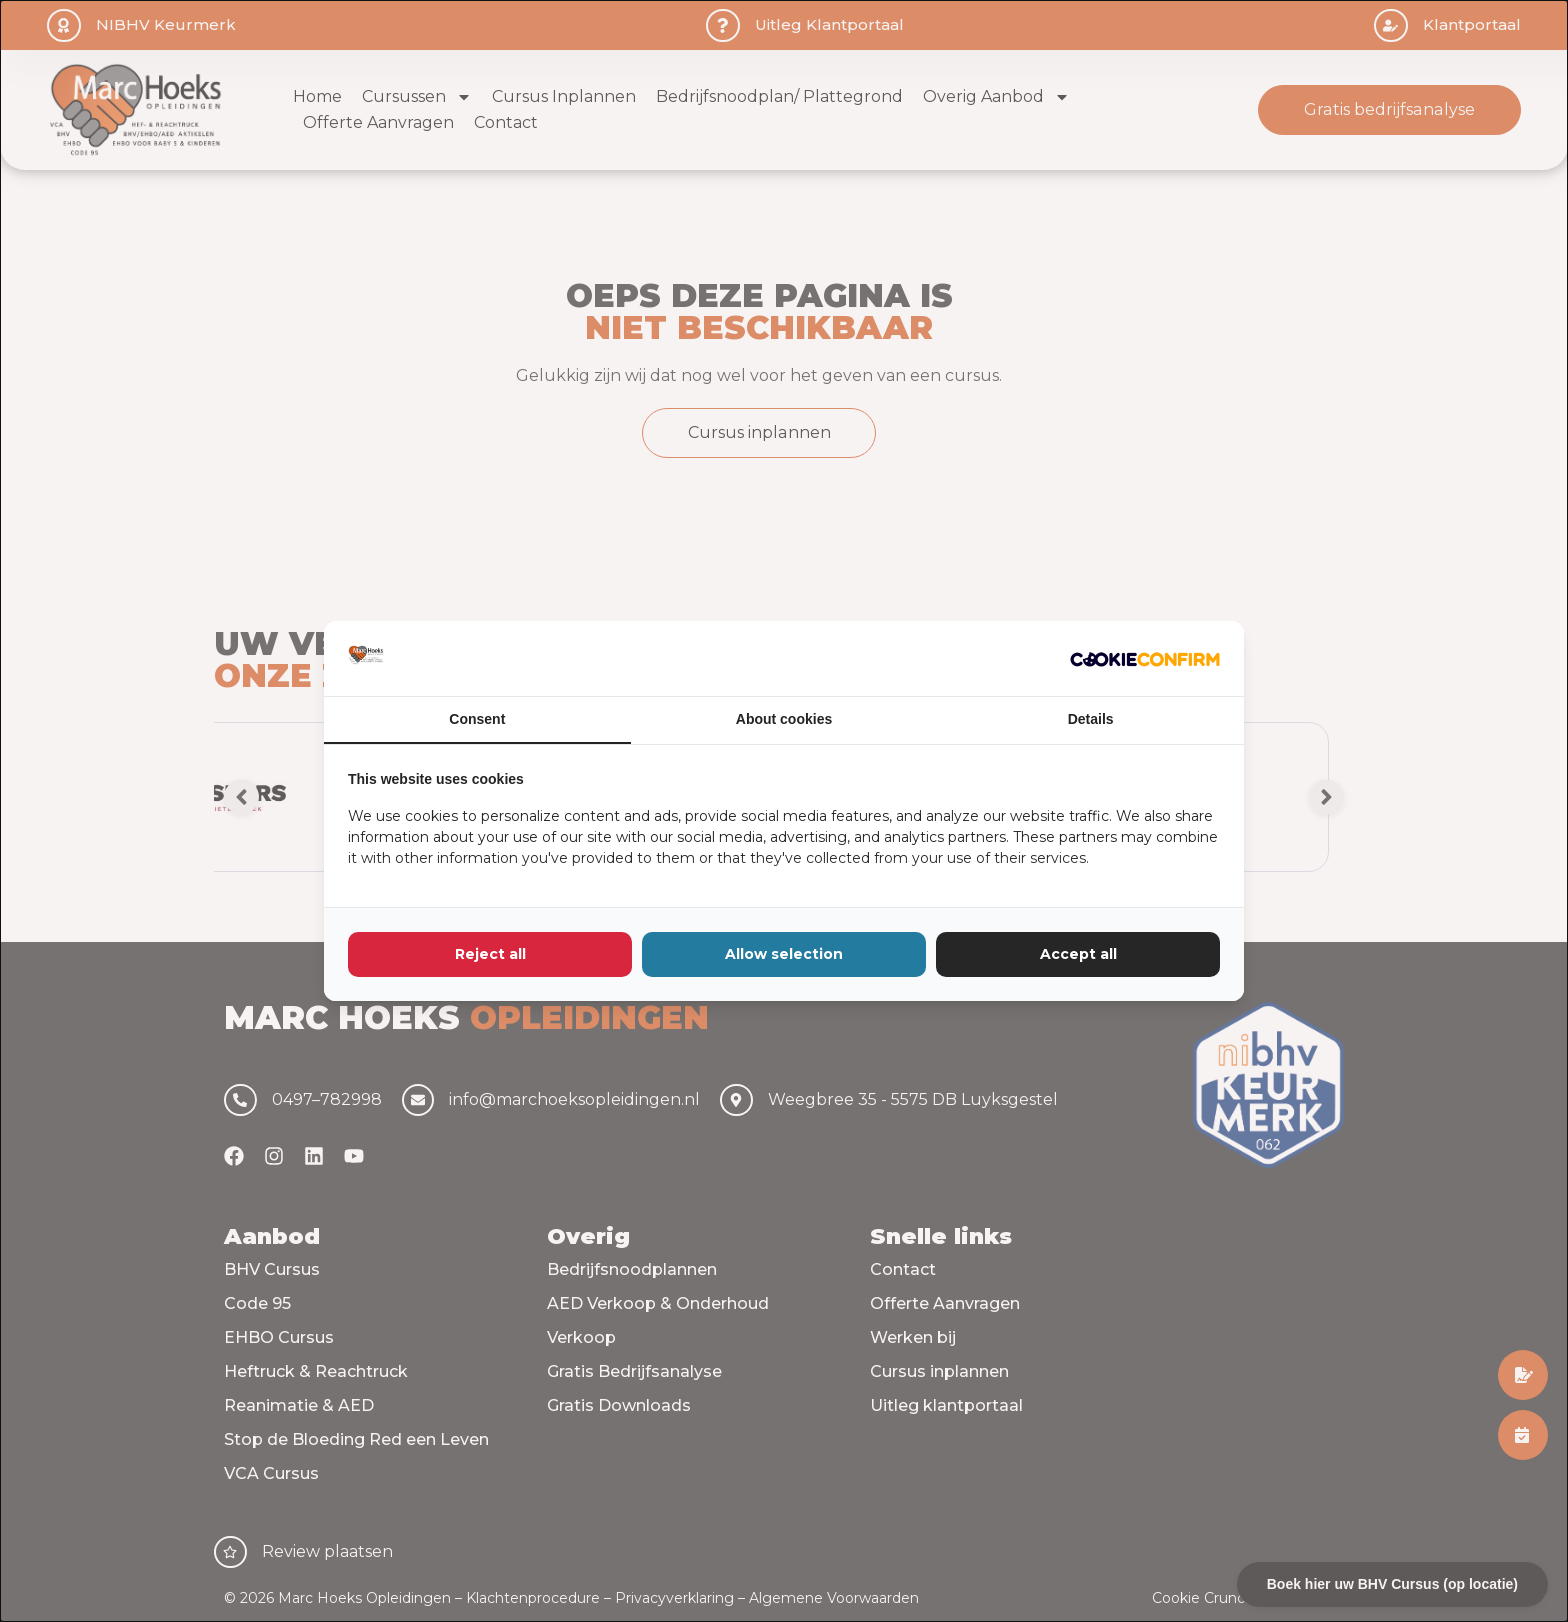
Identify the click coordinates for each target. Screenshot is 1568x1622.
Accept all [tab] (1078, 954)
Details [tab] (1091, 719)
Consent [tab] (477, 719)
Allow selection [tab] (784, 954)
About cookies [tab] (784, 719)
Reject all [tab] (490, 954)
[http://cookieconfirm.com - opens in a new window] (1145, 658)
